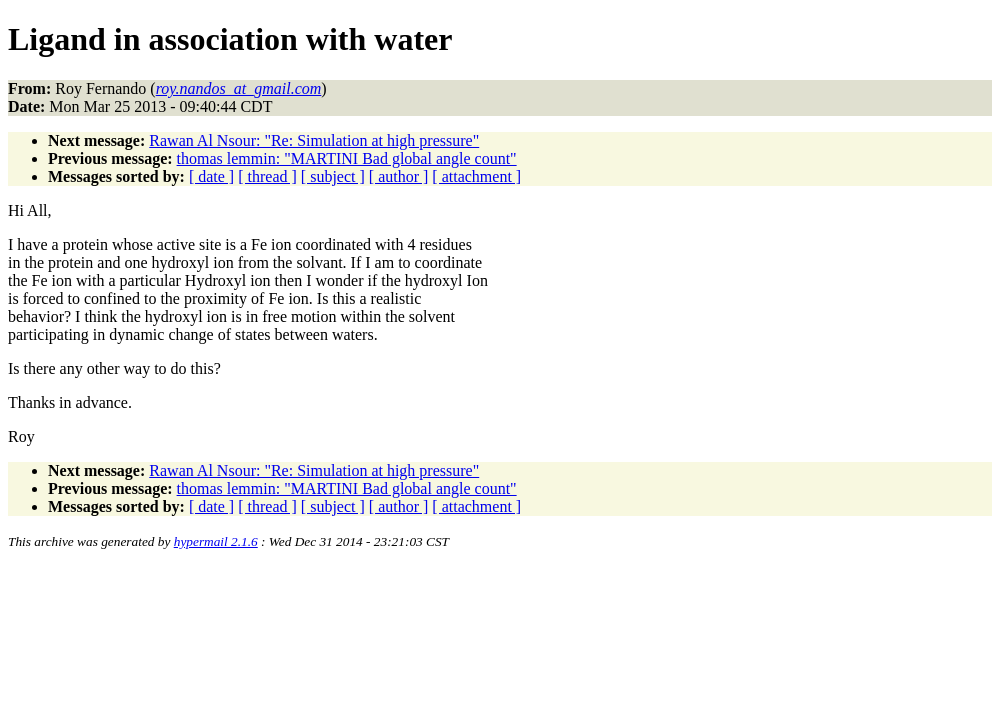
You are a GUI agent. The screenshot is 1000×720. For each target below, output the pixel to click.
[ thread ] (267, 176)
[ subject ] (333, 176)
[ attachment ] (476, 176)
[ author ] (399, 176)
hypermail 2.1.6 (216, 541)
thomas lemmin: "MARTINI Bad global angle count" (347, 158)
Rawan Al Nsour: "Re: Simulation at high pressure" (314, 140)
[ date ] (211, 176)
